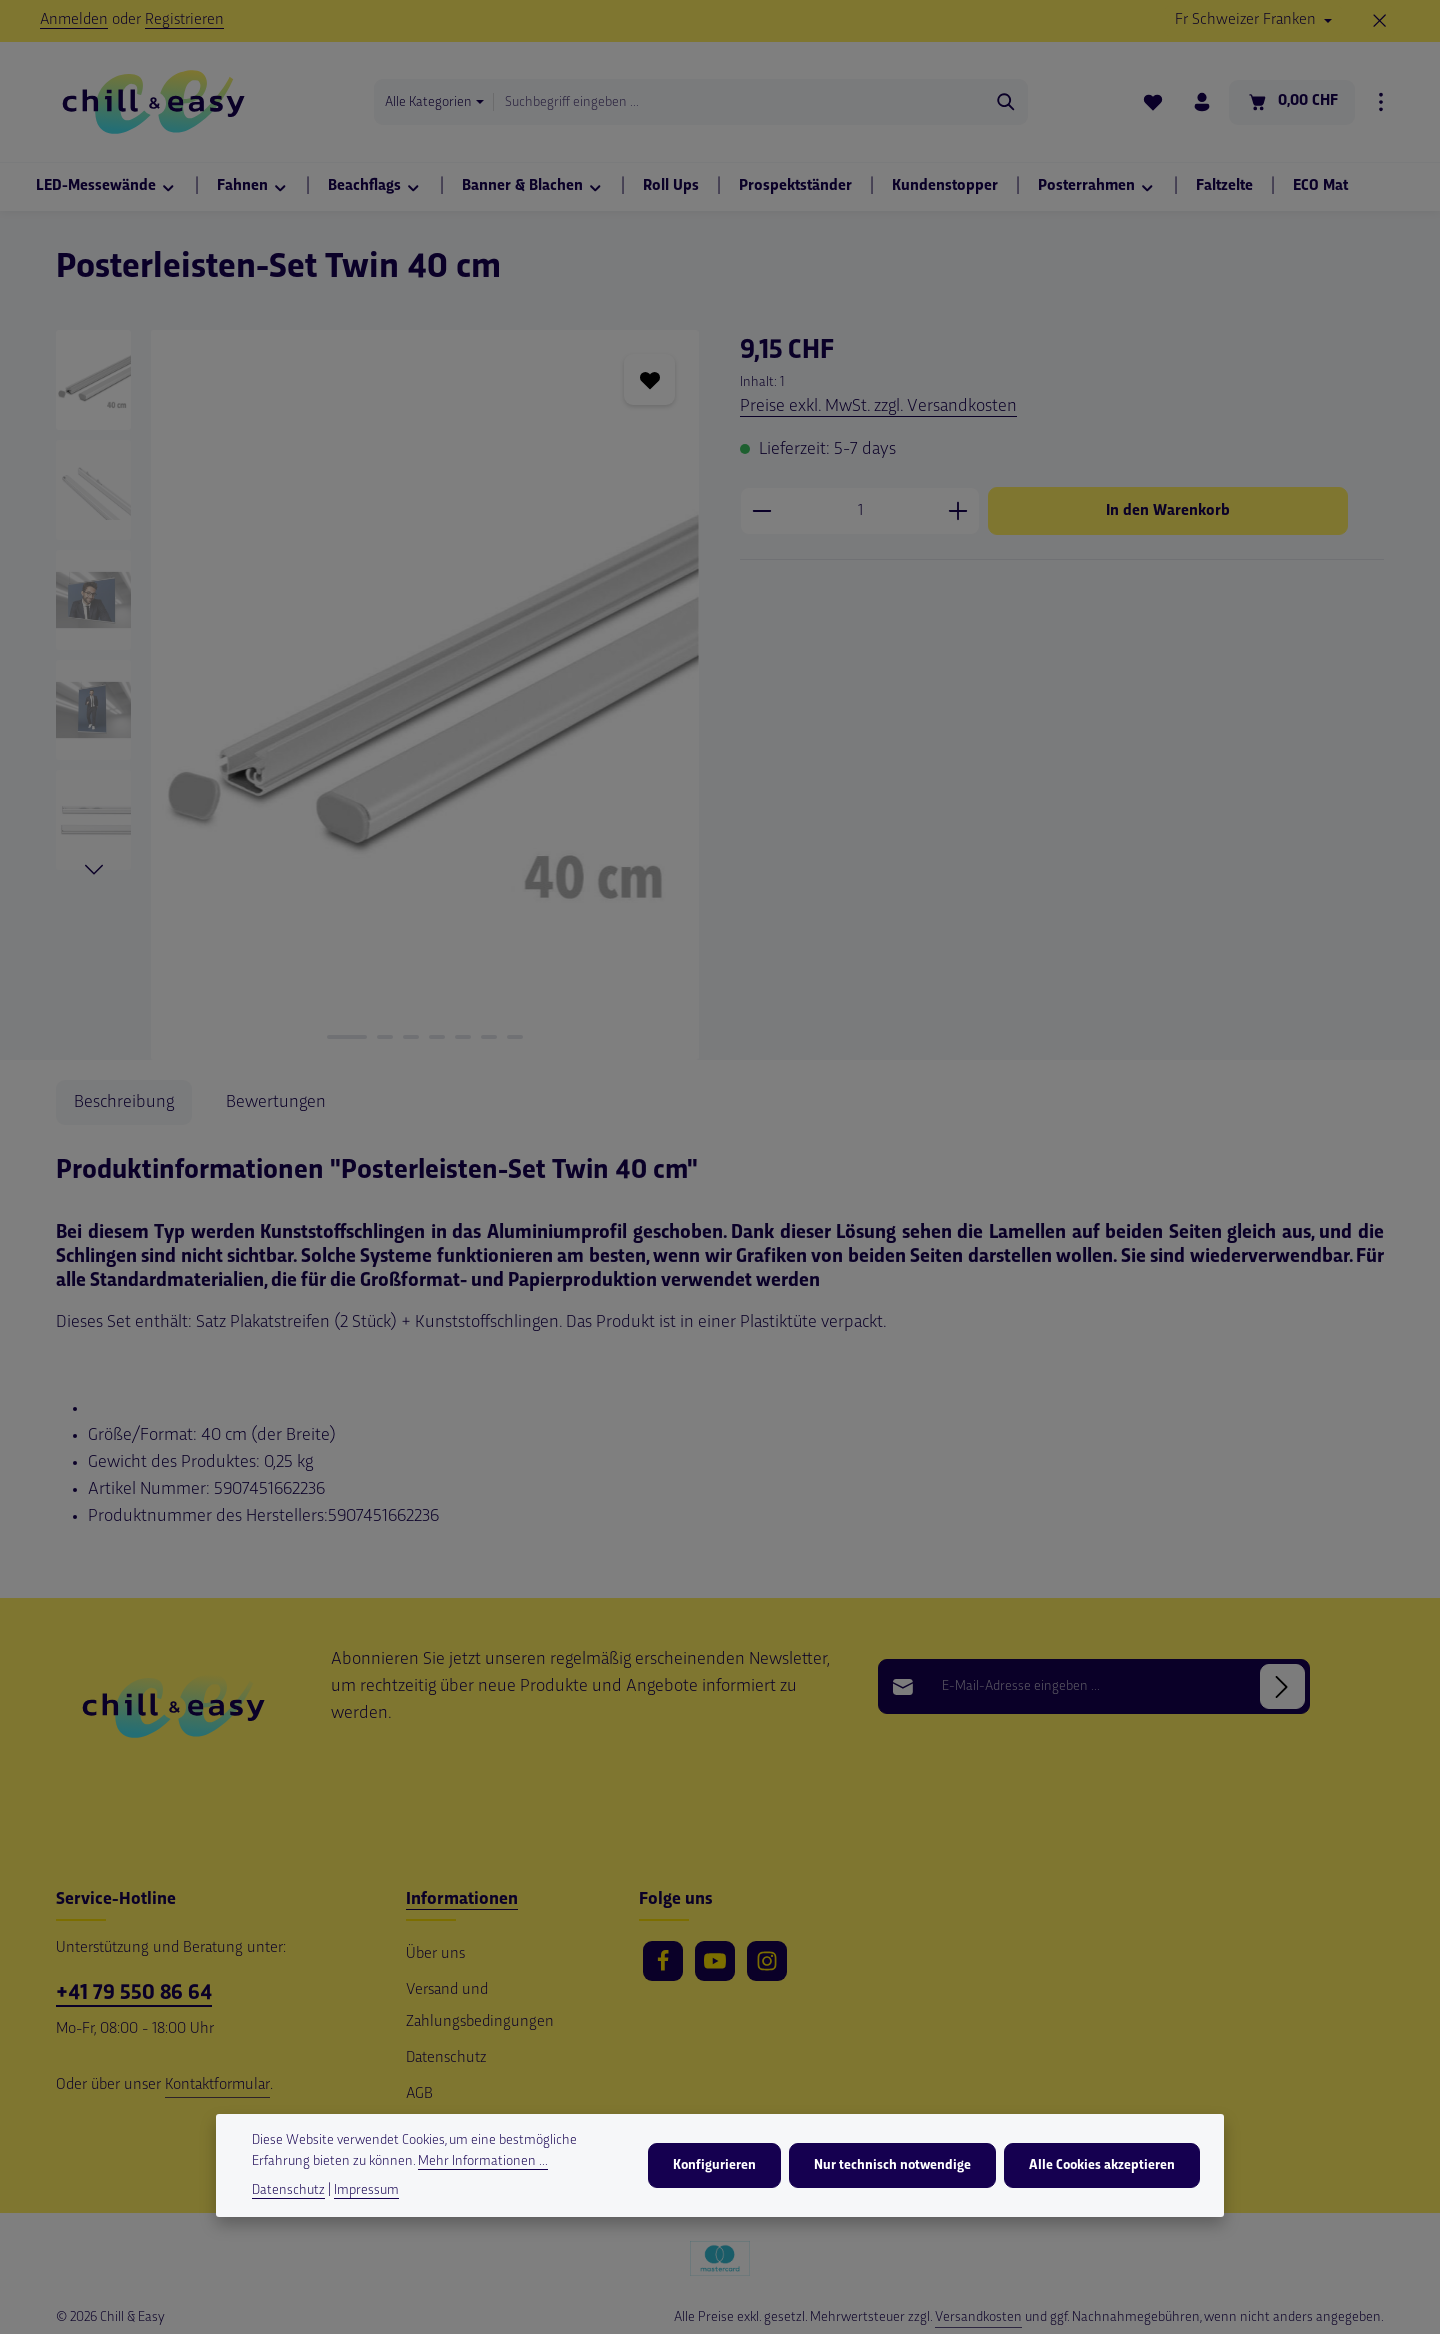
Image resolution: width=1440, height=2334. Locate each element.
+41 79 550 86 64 (134, 1993)
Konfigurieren (714, 2166)
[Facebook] (663, 1961)
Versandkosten (978, 2317)
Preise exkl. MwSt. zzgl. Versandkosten (878, 406)
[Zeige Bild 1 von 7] (347, 1037)
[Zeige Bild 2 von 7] (385, 1037)
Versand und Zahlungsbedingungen (480, 2006)
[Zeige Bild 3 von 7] (411, 1037)
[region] (378, 695)
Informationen (462, 1899)
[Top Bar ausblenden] (1380, 21)
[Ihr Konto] (1202, 102)
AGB (419, 2094)
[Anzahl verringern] (761, 511)
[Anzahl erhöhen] (958, 511)
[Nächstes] (94, 870)
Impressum (366, 2191)
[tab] (124, 1102)
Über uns (435, 1954)
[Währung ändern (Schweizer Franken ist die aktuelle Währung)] (1253, 21)
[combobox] (739, 102)
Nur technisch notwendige (892, 2166)
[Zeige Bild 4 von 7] (437, 1037)
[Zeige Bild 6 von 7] (489, 1037)
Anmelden (74, 20)
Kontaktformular (217, 2085)
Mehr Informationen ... (483, 2162)
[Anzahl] (860, 511)
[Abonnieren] (1282, 1686)
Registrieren (184, 20)
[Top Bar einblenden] (1381, 102)
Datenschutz (446, 2058)
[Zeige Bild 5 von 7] (463, 1037)
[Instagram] (767, 1961)
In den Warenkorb (1168, 511)
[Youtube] (715, 1961)
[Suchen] (1006, 102)
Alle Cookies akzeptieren (1102, 2166)
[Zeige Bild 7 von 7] (515, 1037)
